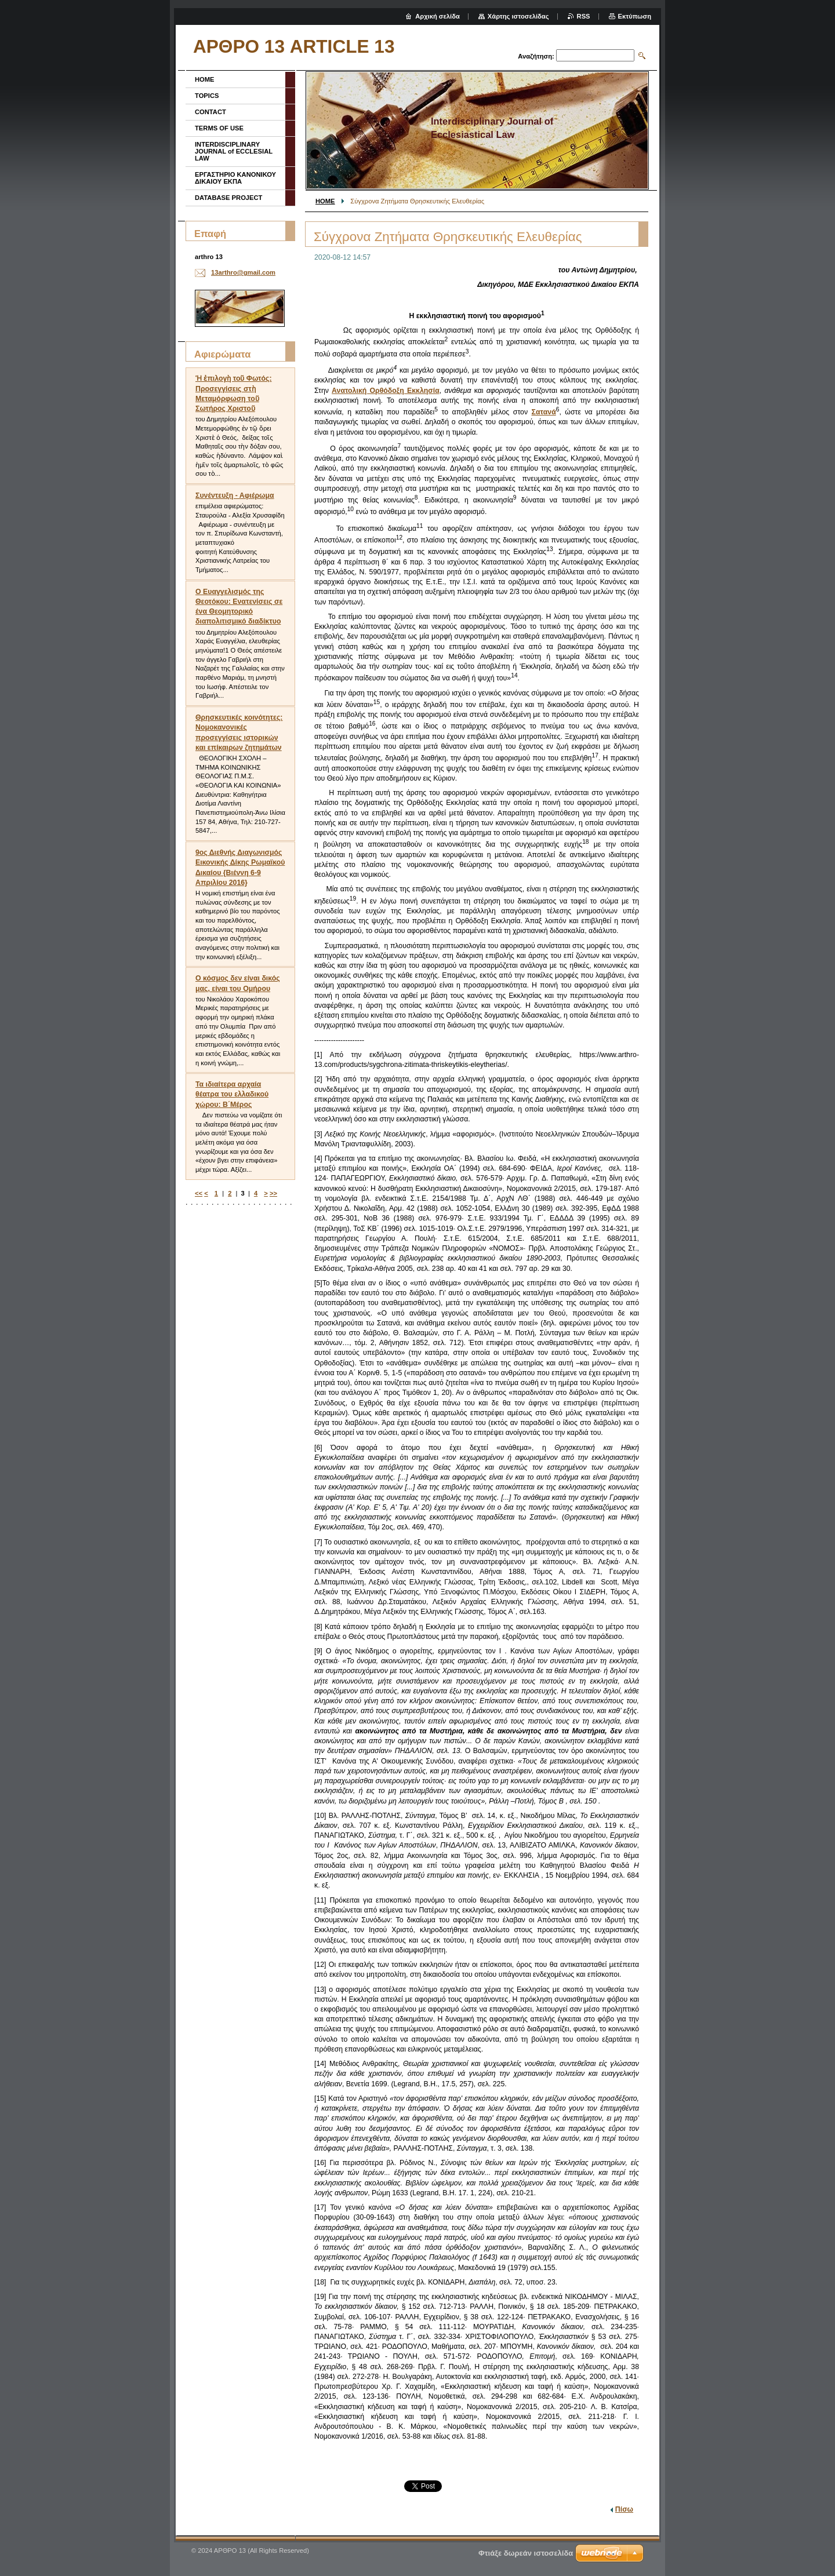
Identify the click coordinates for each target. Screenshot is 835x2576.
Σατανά (544, 412)
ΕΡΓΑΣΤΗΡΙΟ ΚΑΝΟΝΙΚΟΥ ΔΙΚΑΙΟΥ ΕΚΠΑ (235, 178)
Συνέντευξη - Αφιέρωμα (234, 495)
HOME (325, 201)
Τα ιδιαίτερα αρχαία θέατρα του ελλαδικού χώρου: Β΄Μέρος (231, 1094)
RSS (583, 16)
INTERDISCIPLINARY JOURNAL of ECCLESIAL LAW (234, 151)
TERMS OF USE (219, 128)
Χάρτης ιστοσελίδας (518, 16)
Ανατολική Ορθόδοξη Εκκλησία (386, 391)
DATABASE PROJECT (228, 197)
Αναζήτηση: (536, 56)
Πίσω (624, 2509)
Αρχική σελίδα (437, 16)
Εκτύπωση (634, 16)
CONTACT (210, 111)
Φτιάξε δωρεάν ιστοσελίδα (525, 2553)
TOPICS (207, 95)
